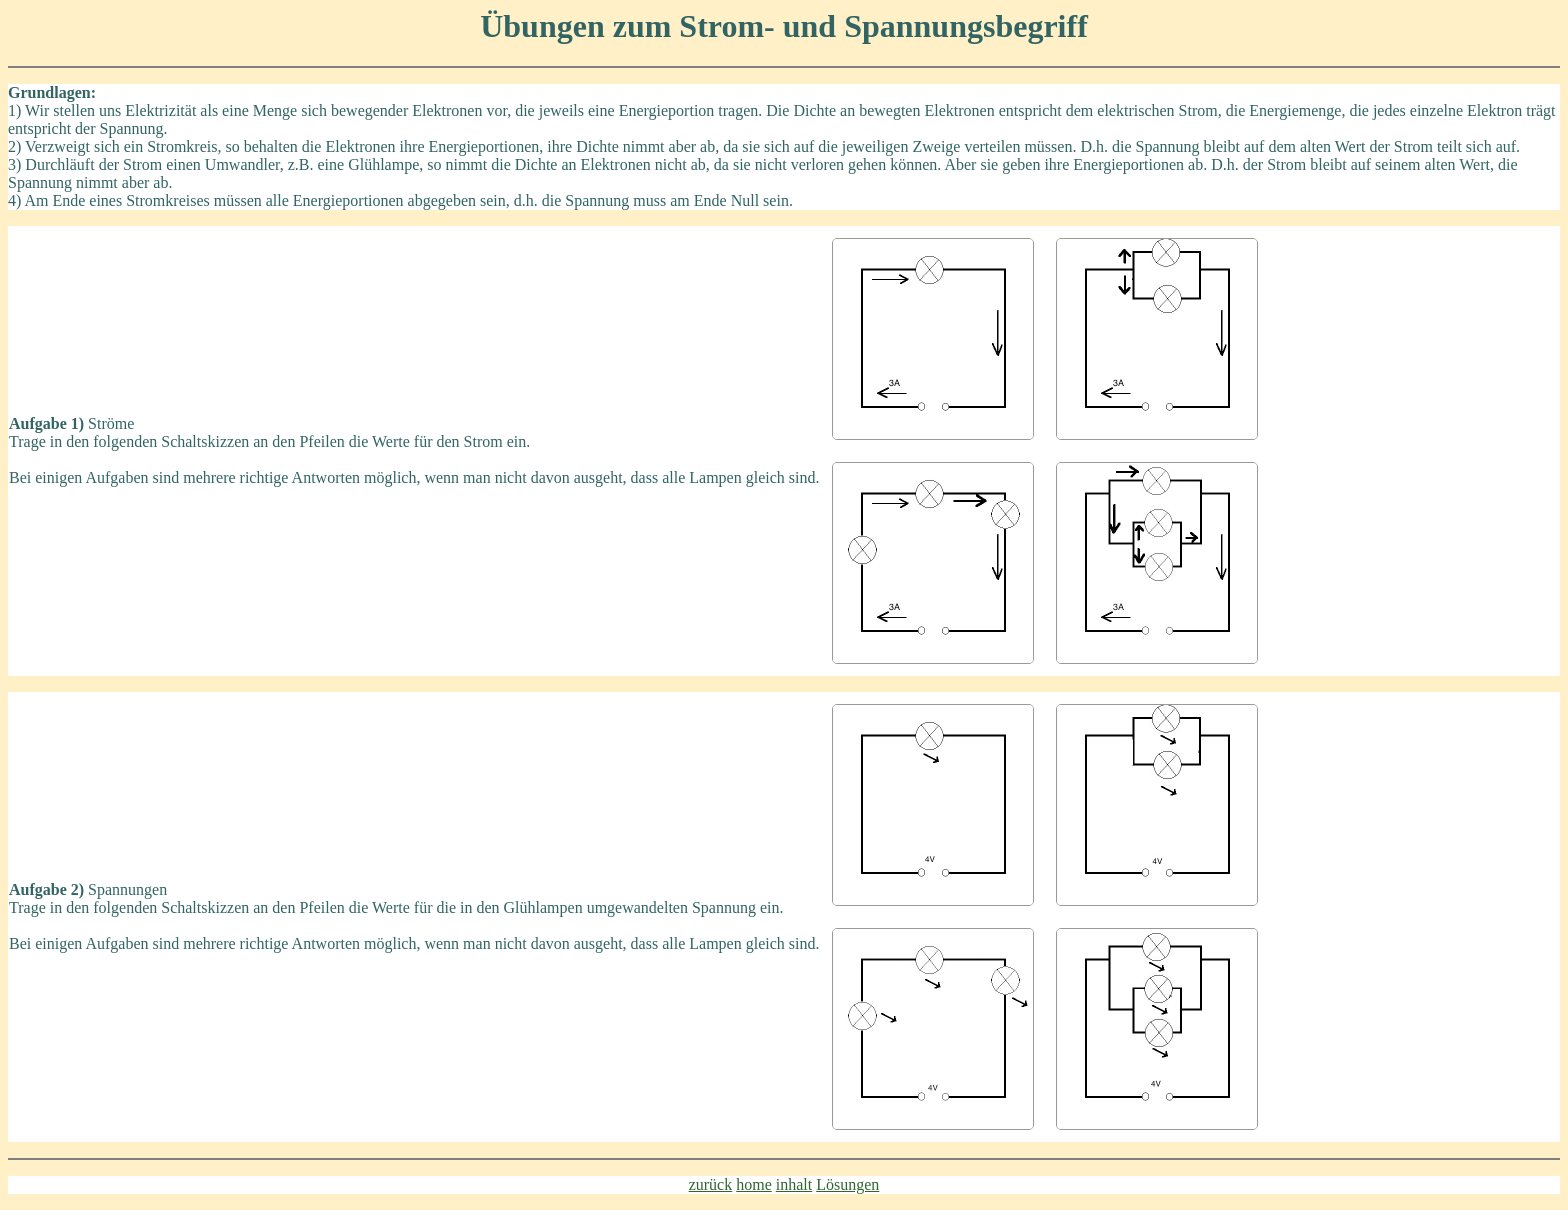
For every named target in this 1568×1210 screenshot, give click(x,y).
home (754, 1184)
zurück (711, 1184)
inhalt (794, 1184)
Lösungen (847, 1184)
